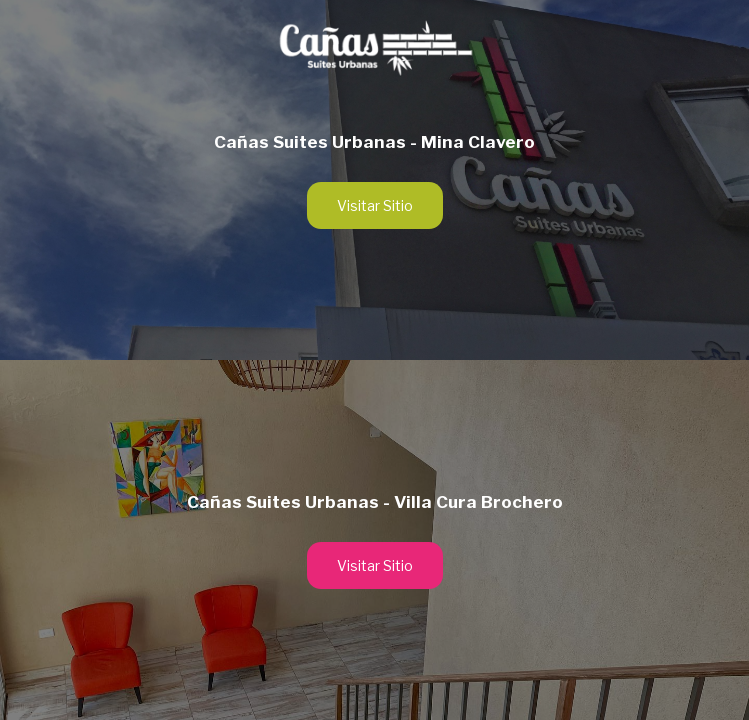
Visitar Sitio (375, 205)
